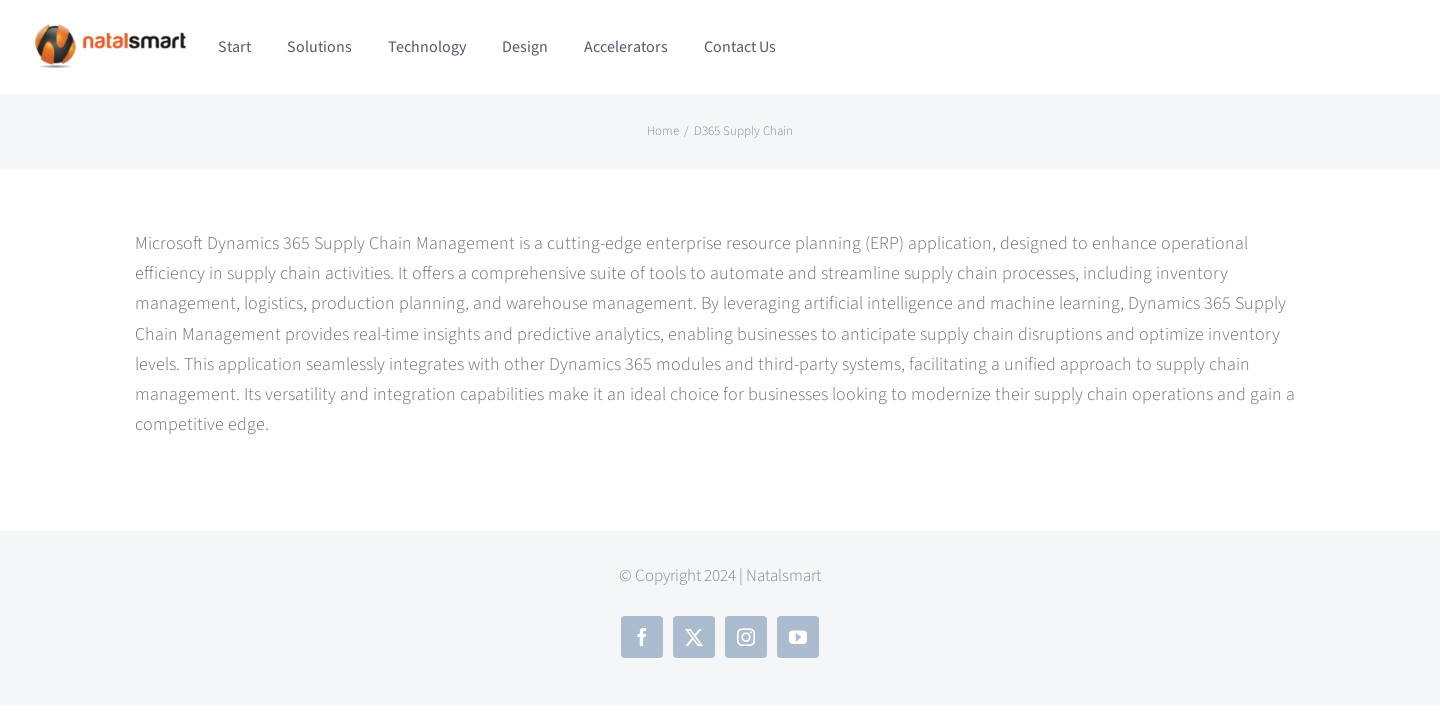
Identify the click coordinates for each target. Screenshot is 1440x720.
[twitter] (694, 637)
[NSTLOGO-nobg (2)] (110, 30)
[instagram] (746, 637)
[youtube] (798, 637)
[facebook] (642, 637)
